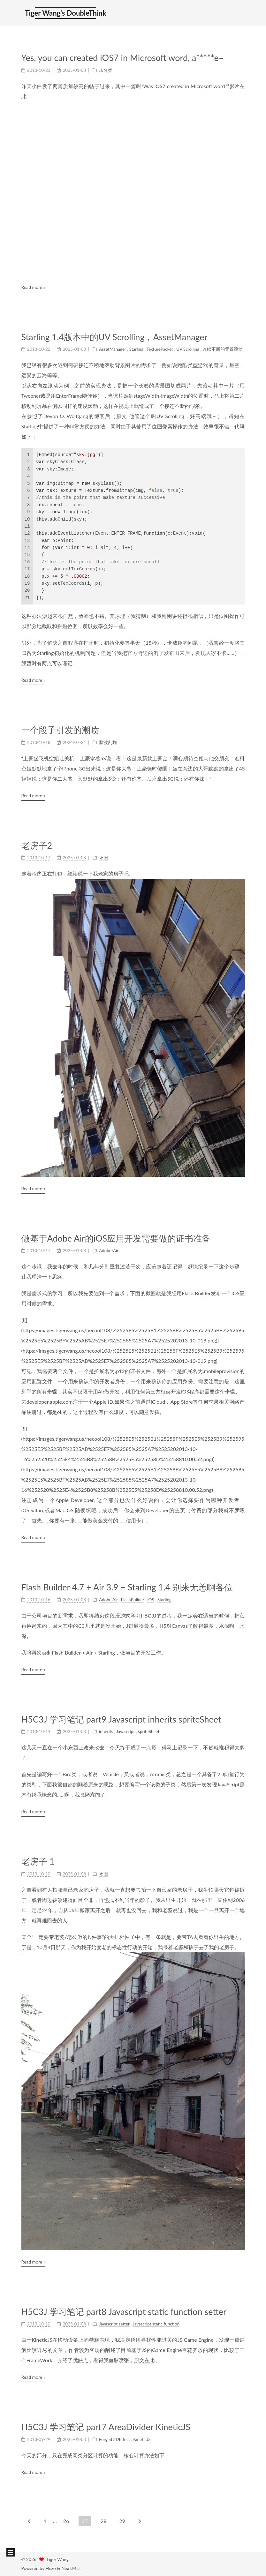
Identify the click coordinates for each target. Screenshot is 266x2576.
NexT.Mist (71, 2568)
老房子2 (36, 845)
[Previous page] (29, 2521)
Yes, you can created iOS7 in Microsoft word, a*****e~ (122, 57)
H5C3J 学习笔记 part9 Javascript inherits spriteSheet (121, 1719)
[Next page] (139, 2521)
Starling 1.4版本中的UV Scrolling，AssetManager (114, 337)
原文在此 (144, 2360)
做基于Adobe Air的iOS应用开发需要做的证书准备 (116, 1238)
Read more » (33, 287)
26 (66, 2521)
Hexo (50, 2568)
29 (122, 2521)
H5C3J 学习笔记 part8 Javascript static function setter (123, 2311)
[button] (10, 2552)
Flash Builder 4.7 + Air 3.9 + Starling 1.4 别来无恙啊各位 (127, 1587)
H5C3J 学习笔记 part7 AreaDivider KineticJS (106, 2427)
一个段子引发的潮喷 (60, 730)
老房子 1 (38, 1861)
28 (104, 2521)
